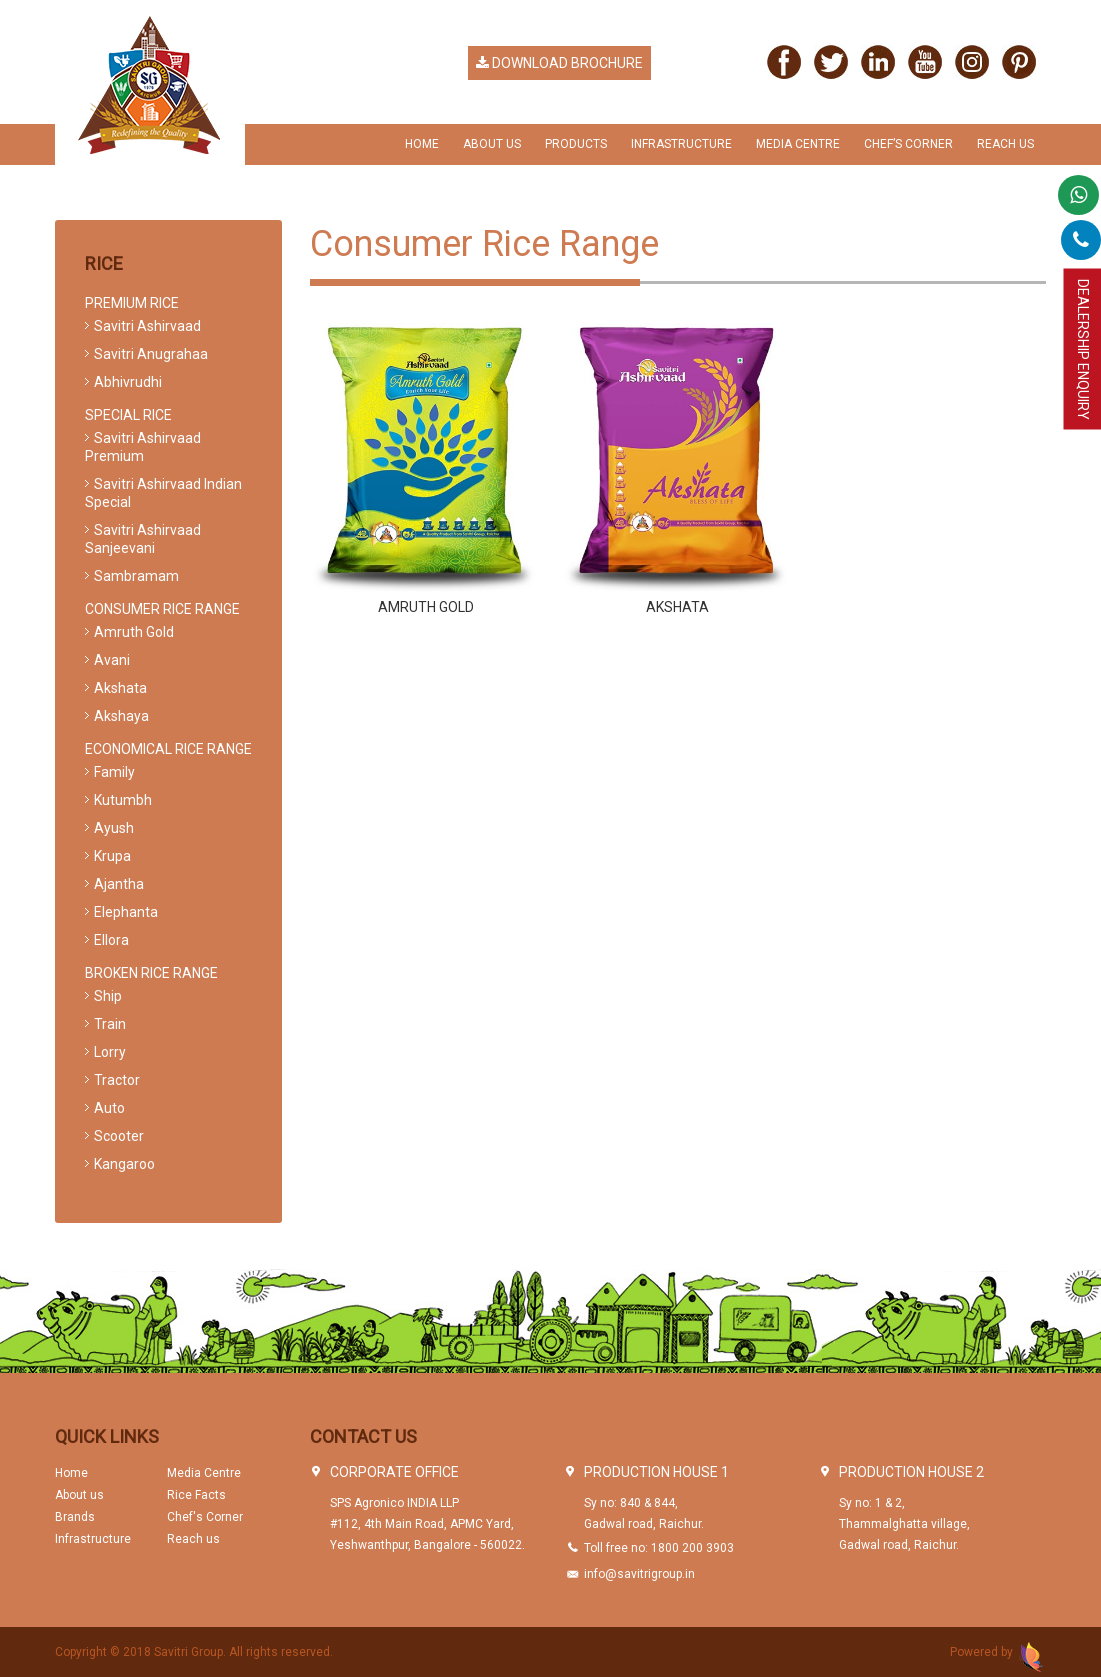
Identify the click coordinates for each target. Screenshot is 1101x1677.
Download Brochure (559, 63)
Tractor (117, 1080)
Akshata (677, 607)
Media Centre (798, 144)
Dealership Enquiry (1083, 349)
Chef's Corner (205, 1517)
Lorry (110, 1052)
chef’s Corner (908, 144)
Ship (108, 996)
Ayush (114, 828)
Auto (109, 1108)
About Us (492, 144)
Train (110, 1024)
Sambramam (136, 576)
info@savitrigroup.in (639, 1574)
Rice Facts (196, 1495)
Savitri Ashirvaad (147, 326)
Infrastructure (681, 144)
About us (79, 1495)
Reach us (1005, 144)
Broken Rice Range (151, 973)
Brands (75, 1517)
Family (114, 772)
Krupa (112, 856)
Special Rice (128, 415)
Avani (112, 660)
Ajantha (119, 884)
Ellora (111, 940)
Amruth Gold (426, 607)
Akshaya (121, 716)
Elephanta (126, 912)
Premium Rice (132, 303)
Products (576, 144)
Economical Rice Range (168, 749)
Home (422, 144)
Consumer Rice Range (162, 609)
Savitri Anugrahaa (151, 354)
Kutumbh (123, 800)
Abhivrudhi (128, 382)
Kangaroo (124, 1164)
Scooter (119, 1136)
